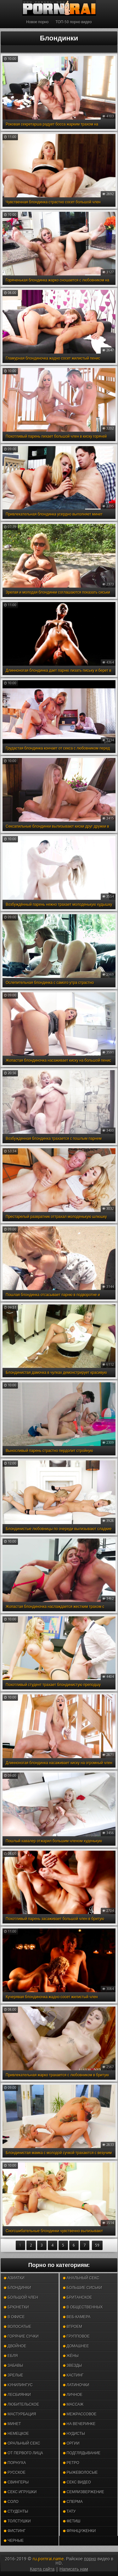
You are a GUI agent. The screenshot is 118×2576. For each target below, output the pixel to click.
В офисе (14, 2317)
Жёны (71, 2356)
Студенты (16, 2511)
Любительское (21, 2404)
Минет (12, 2424)
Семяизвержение (83, 2492)
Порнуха (15, 2463)
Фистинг (14, 2531)
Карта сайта (42, 2569)
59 (97, 2245)
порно (90, 2558)
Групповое (76, 2336)
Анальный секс (81, 2278)
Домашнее (76, 2346)
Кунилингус (18, 2385)
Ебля (11, 2356)
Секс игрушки (20, 2492)
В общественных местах (83, 2308)
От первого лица (23, 2453)
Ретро (71, 2463)
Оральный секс (22, 2443)
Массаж (73, 2404)
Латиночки (76, 2385)
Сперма (73, 2501)
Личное (73, 2394)
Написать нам (73, 2569)
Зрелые (13, 2375)
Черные (14, 2540)
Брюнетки (16, 2307)
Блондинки (17, 2287)
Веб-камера (77, 2317)
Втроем (72, 2326)
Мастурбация (20, 2414)
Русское (14, 2472)
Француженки (79, 2531)
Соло (11, 2501)
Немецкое (16, 2433)
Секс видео (77, 2482)
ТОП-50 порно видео (73, 22)
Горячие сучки (21, 2336)
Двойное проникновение (21, 2347)
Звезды (72, 2365)
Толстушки (17, 2521)
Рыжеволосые (80, 2472)
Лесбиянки (17, 2394)
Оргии (71, 2443)
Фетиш (72, 2521)
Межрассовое (80, 2414)
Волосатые (17, 2326)
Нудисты (74, 2433)
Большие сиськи (82, 2287)
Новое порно (37, 22)
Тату (69, 2511)
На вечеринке (79, 2424)
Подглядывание (82, 2453)
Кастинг (73, 2375)
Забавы (13, 2365)
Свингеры (16, 2482)
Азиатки (14, 2278)
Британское (77, 2297)
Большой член (21, 2297)
